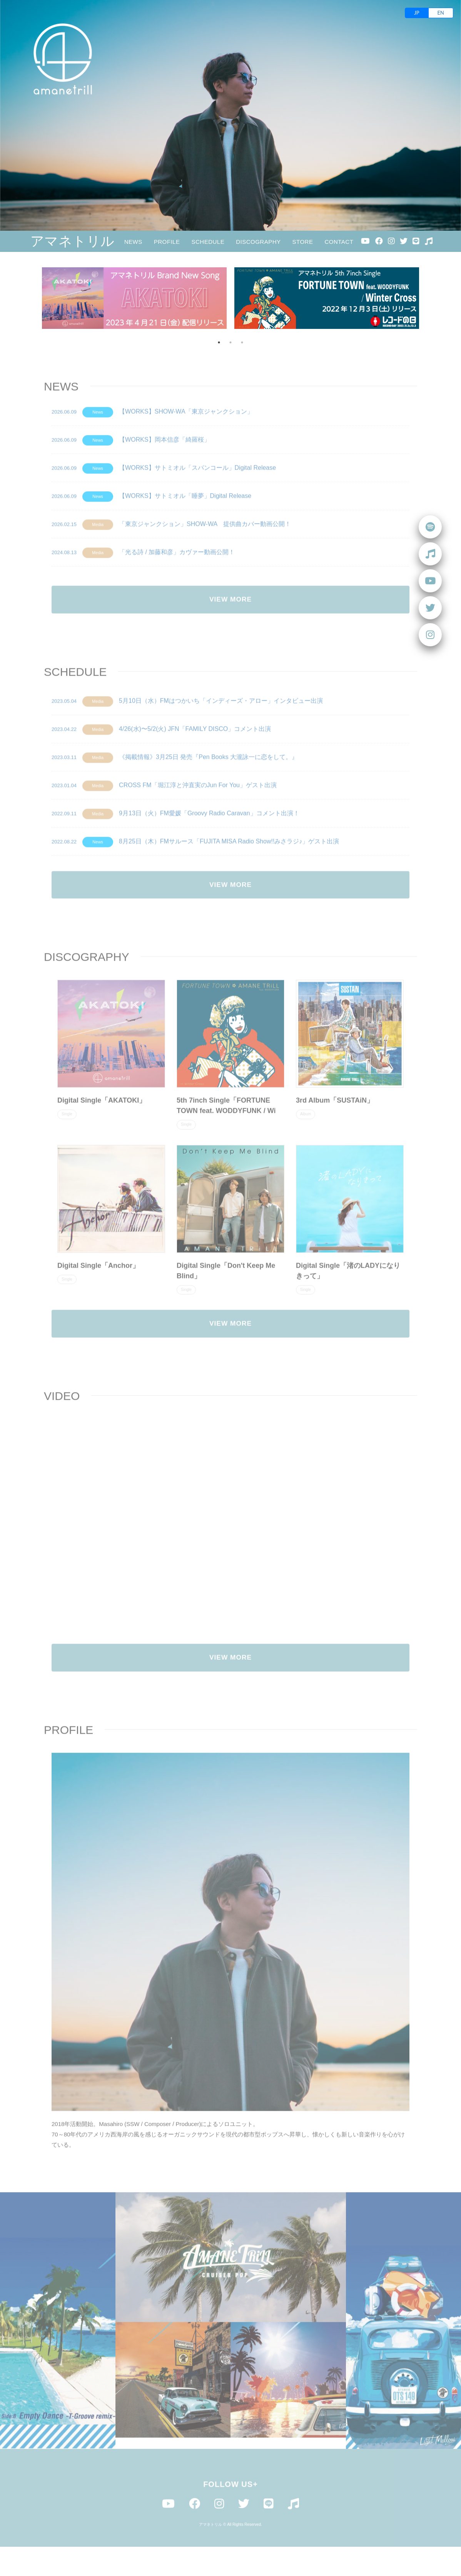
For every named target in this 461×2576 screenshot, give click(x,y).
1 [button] (219, 342)
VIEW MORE (230, 623)
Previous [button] (32, 298)
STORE (302, 241)
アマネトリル (72, 240)
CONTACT (338, 241)
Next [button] (429, 298)
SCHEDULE (207, 241)
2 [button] (230, 342)
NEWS (133, 241)
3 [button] (242, 342)
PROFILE (167, 241)
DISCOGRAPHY (258, 241)
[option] (134, 298)
